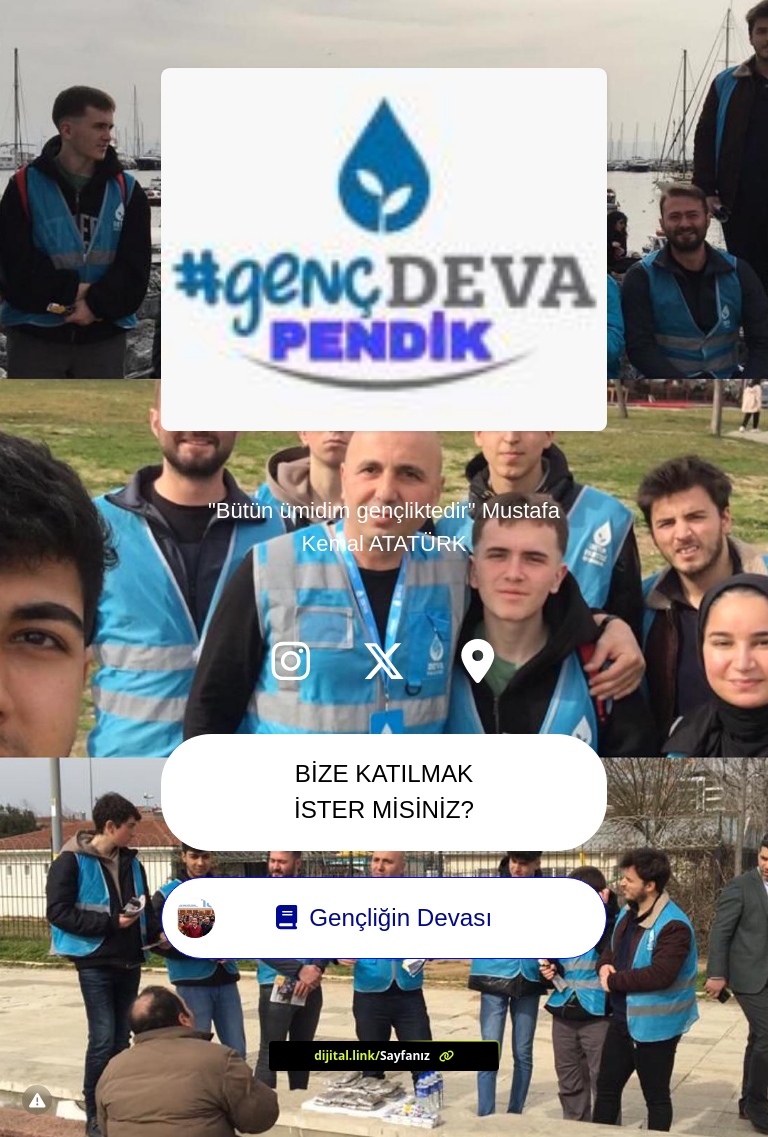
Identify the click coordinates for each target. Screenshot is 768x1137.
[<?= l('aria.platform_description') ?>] (384, 1056)
